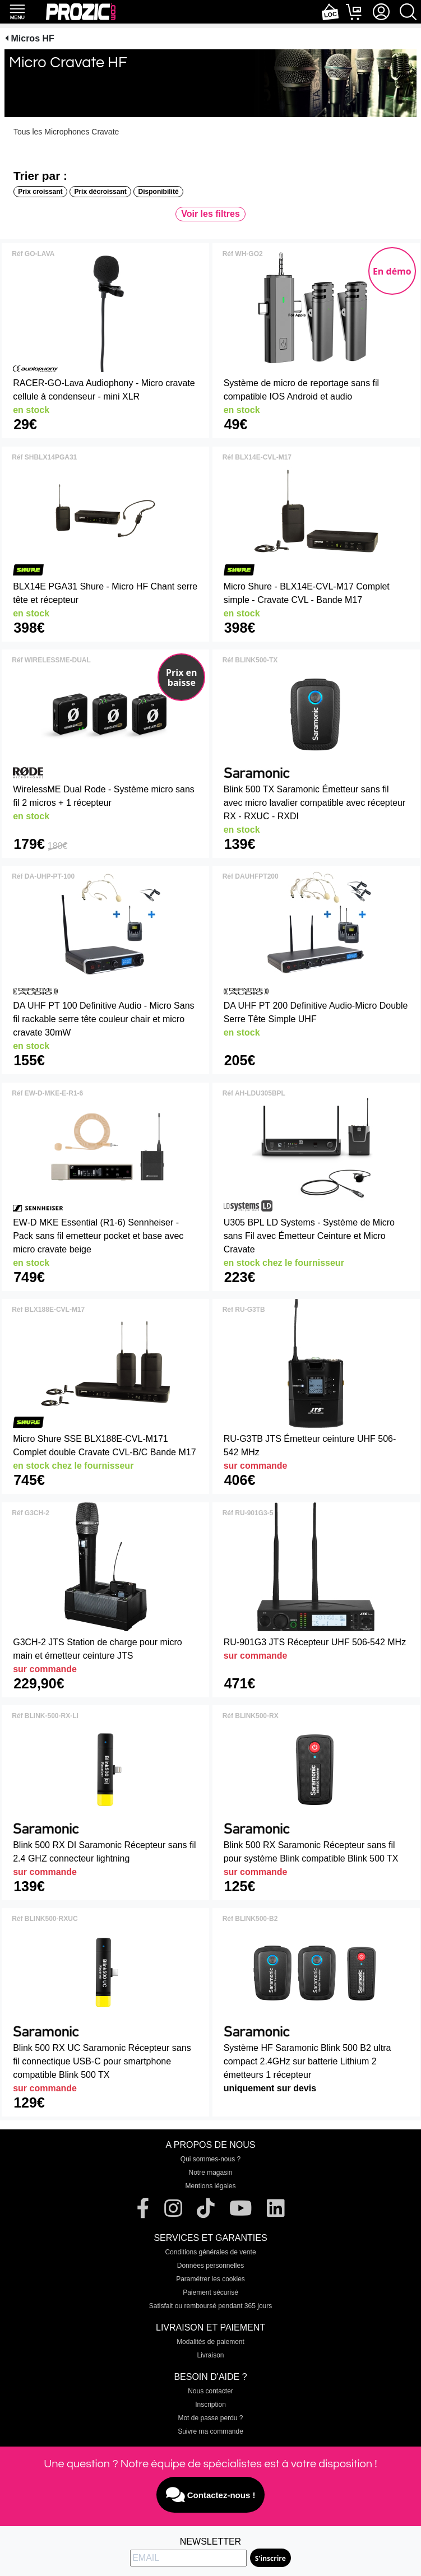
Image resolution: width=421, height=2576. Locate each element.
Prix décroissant (100, 191)
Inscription (210, 2404)
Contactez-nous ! (211, 2494)
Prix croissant (40, 191)
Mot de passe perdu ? (210, 2418)
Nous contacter (210, 2391)
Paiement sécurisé (210, 2292)
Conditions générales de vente (210, 2252)
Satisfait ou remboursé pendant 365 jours (210, 2306)
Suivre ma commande (210, 2431)
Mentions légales (210, 2186)
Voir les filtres (210, 214)
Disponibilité (158, 191)
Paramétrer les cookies (210, 2279)
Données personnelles (210, 2265)
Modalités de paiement (210, 2342)
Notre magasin (210, 2172)
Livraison (210, 2355)
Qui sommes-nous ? (210, 2159)
